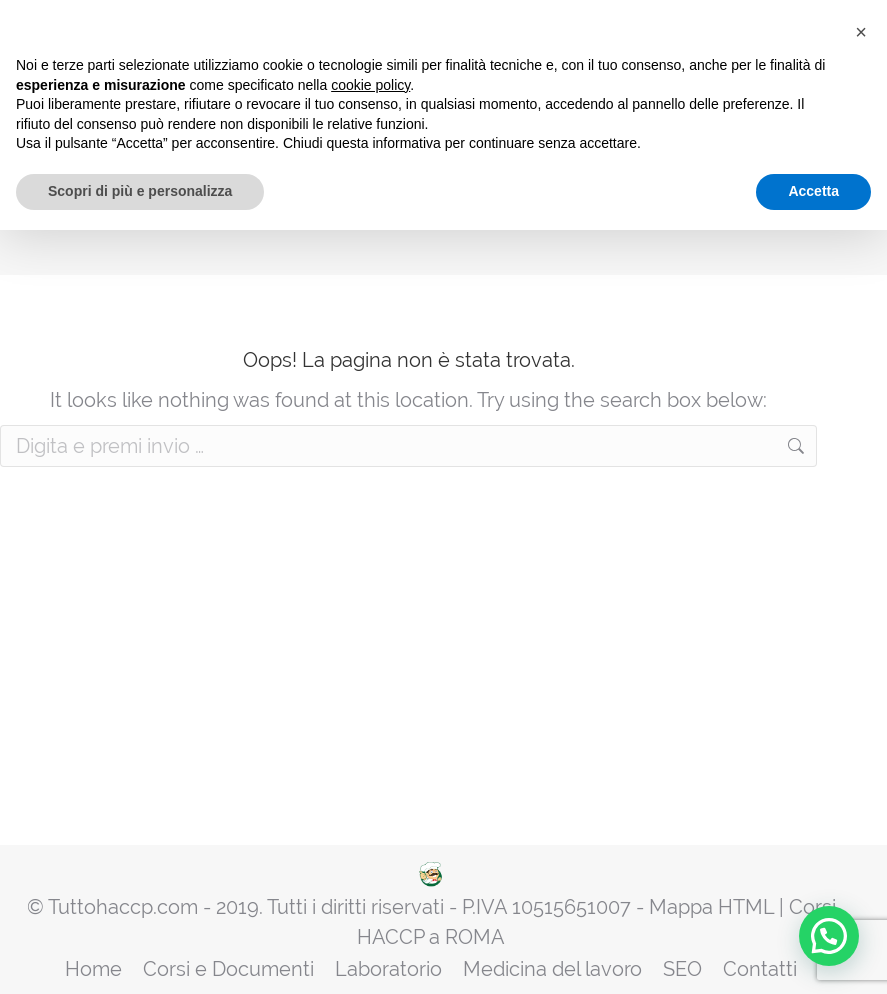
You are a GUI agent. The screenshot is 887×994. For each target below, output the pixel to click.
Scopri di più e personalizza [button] (140, 955)
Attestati (451, 80)
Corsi (387, 80)
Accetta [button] (813, 955)
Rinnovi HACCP (546, 80)
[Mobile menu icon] (836, 81)
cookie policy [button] (370, 849)
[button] (861, 796)
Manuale (321, 80)
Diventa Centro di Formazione (699, 80)
